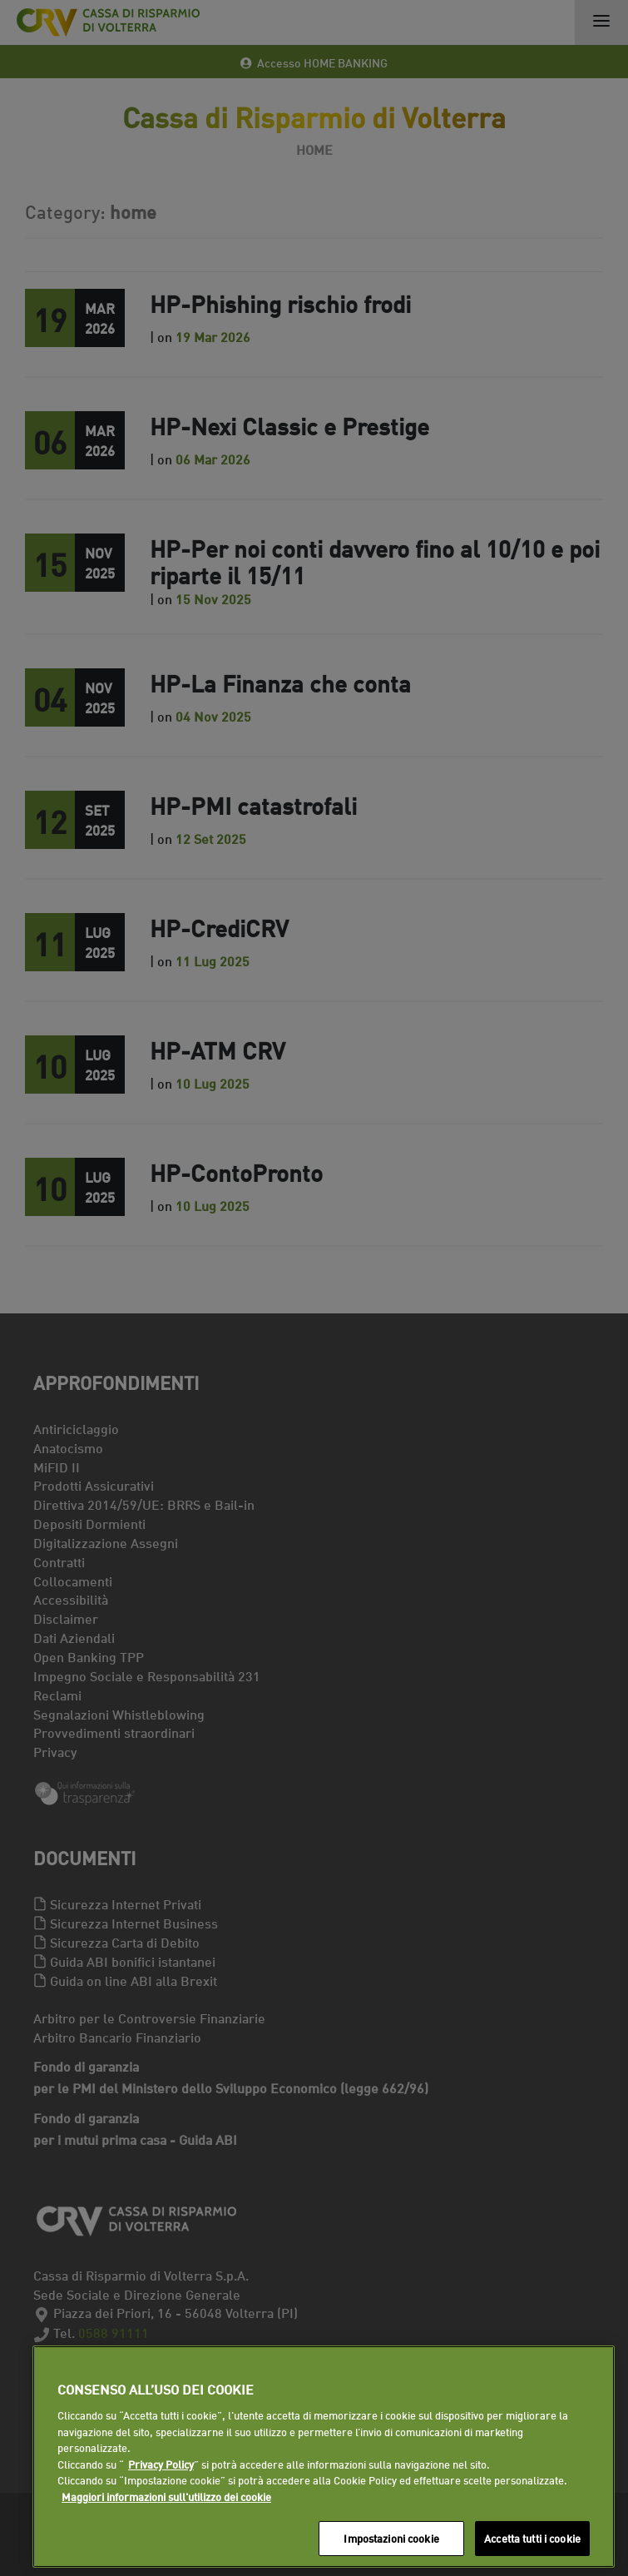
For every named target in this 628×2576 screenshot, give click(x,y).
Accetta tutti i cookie (532, 2537)
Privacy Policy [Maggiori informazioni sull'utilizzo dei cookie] (161, 2463)
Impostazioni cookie (391, 2537)
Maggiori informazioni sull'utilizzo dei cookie (166, 2496)
